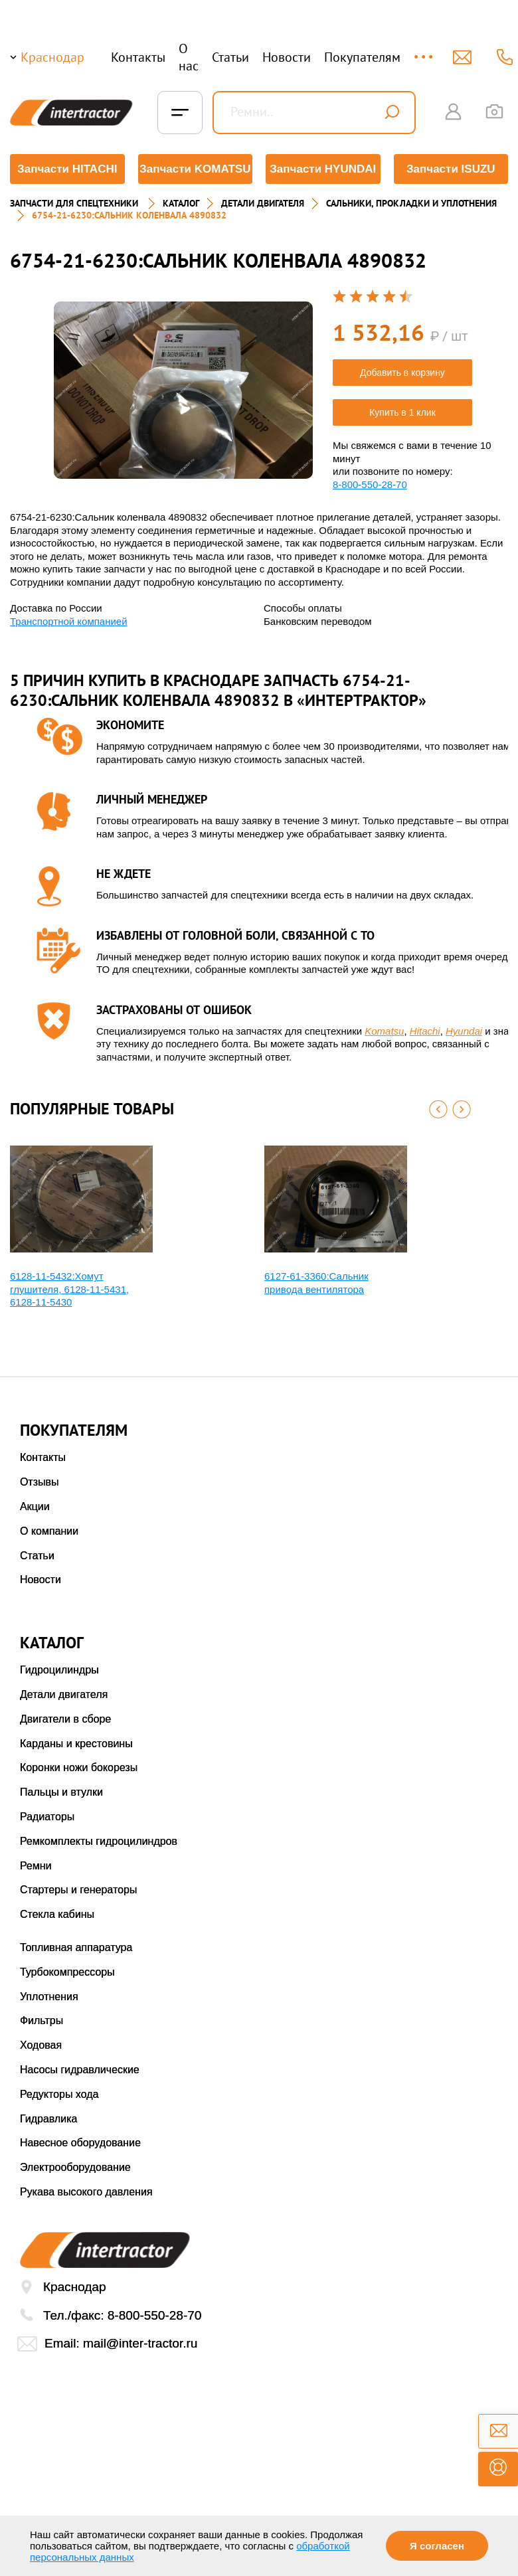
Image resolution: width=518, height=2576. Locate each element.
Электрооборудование (75, 2167)
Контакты (138, 57)
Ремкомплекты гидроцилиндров (98, 1841)
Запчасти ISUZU (450, 169)
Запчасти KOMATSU (194, 169)
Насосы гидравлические (79, 2069)
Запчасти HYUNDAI (323, 169)
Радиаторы (47, 1816)
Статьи (230, 57)
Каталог (181, 203)
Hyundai (464, 1031)
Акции (35, 1506)
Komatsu (384, 1031)
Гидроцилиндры (59, 1669)
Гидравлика (49, 2118)
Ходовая (41, 2045)
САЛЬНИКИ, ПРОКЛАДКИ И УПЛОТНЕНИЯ (411, 203)
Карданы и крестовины (76, 1743)
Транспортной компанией (69, 621)
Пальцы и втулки (61, 1792)
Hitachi (425, 1031)
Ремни (36, 1865)
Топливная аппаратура (76, 1947)
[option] (183, 390)
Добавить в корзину (402, 372)
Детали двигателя (64, 1694)
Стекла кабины (57, 1914)
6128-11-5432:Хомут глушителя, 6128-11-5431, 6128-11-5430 (69, 1289)
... (425, 51)
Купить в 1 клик (402, 412)
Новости (286, 57)
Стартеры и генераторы (78, 1889)
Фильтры (41, 2020)
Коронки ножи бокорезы (78, 1767)
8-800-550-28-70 (370, 484)
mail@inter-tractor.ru (140, 2343)
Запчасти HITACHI (67, 169)
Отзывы (39, 1482)
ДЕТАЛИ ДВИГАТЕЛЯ (262, 203)
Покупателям (362, 57)
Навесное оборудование (80, 2142)
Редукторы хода (59, 2094)
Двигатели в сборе (65, 1719)
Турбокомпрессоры (67, 1972)
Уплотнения (49, 1996)
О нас (189, 57)
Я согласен (437, 2545)
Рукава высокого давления (86, 2191)
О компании (49, 1531)
